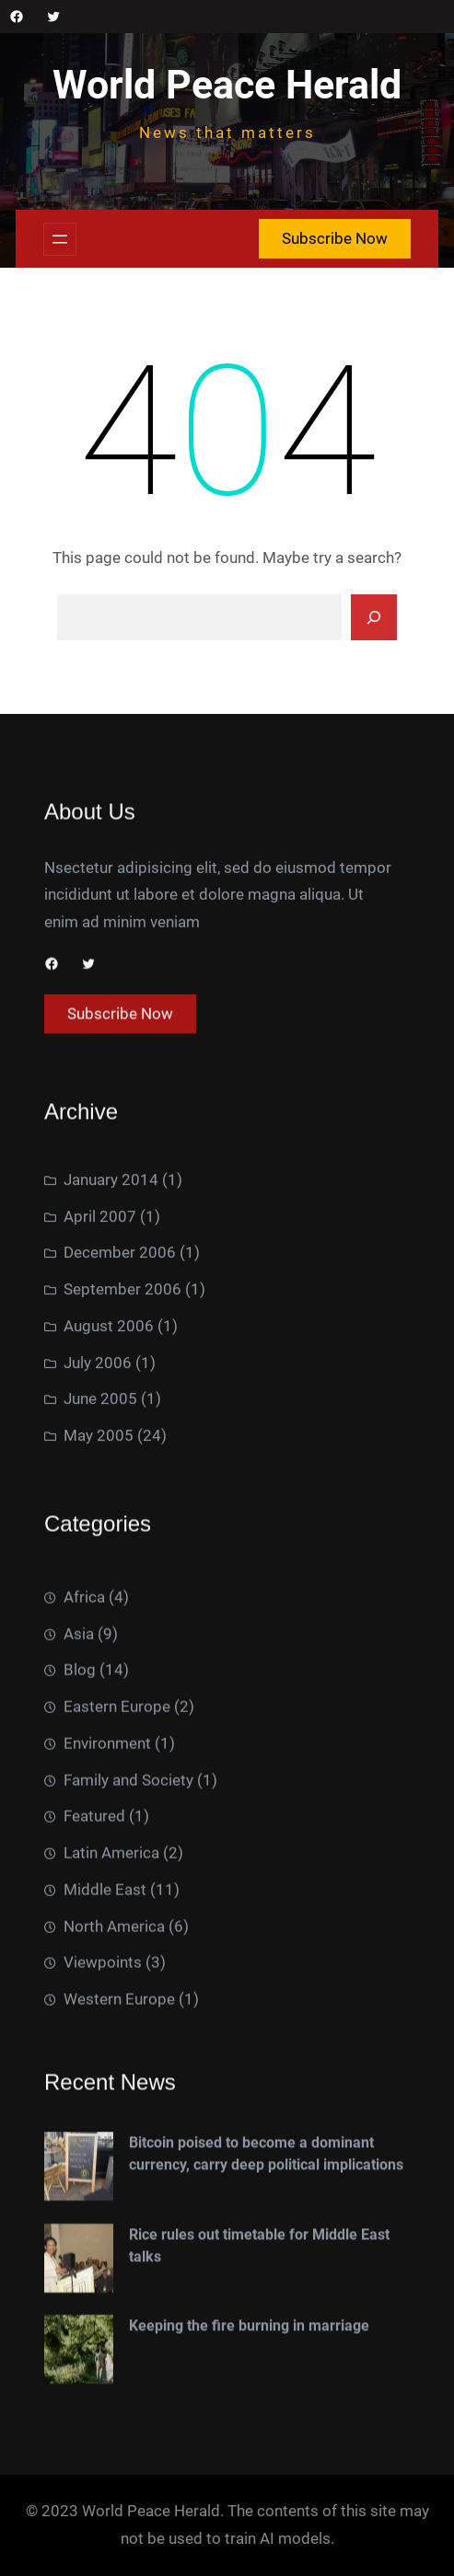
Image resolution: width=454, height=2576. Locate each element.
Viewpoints (103, 2374)
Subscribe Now (335, 238)
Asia (79, 2045)
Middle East (105, 2302)
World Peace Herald (227, 85)
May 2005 (99, 1710)
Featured (94, 2228)
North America (114, 2338)
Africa (84, 2009)
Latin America (111, 2265)
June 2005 (100, 1673)
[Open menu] (59, 239)
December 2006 (120, 1527)
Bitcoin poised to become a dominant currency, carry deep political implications (266, 2399)
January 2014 (111, 1454)
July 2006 (98, 1636)
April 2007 (100, 1490)
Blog (80, 2082)
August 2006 (109, 1601)
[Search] (374, 617)
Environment (107, 2155)
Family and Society (128, 2191)
